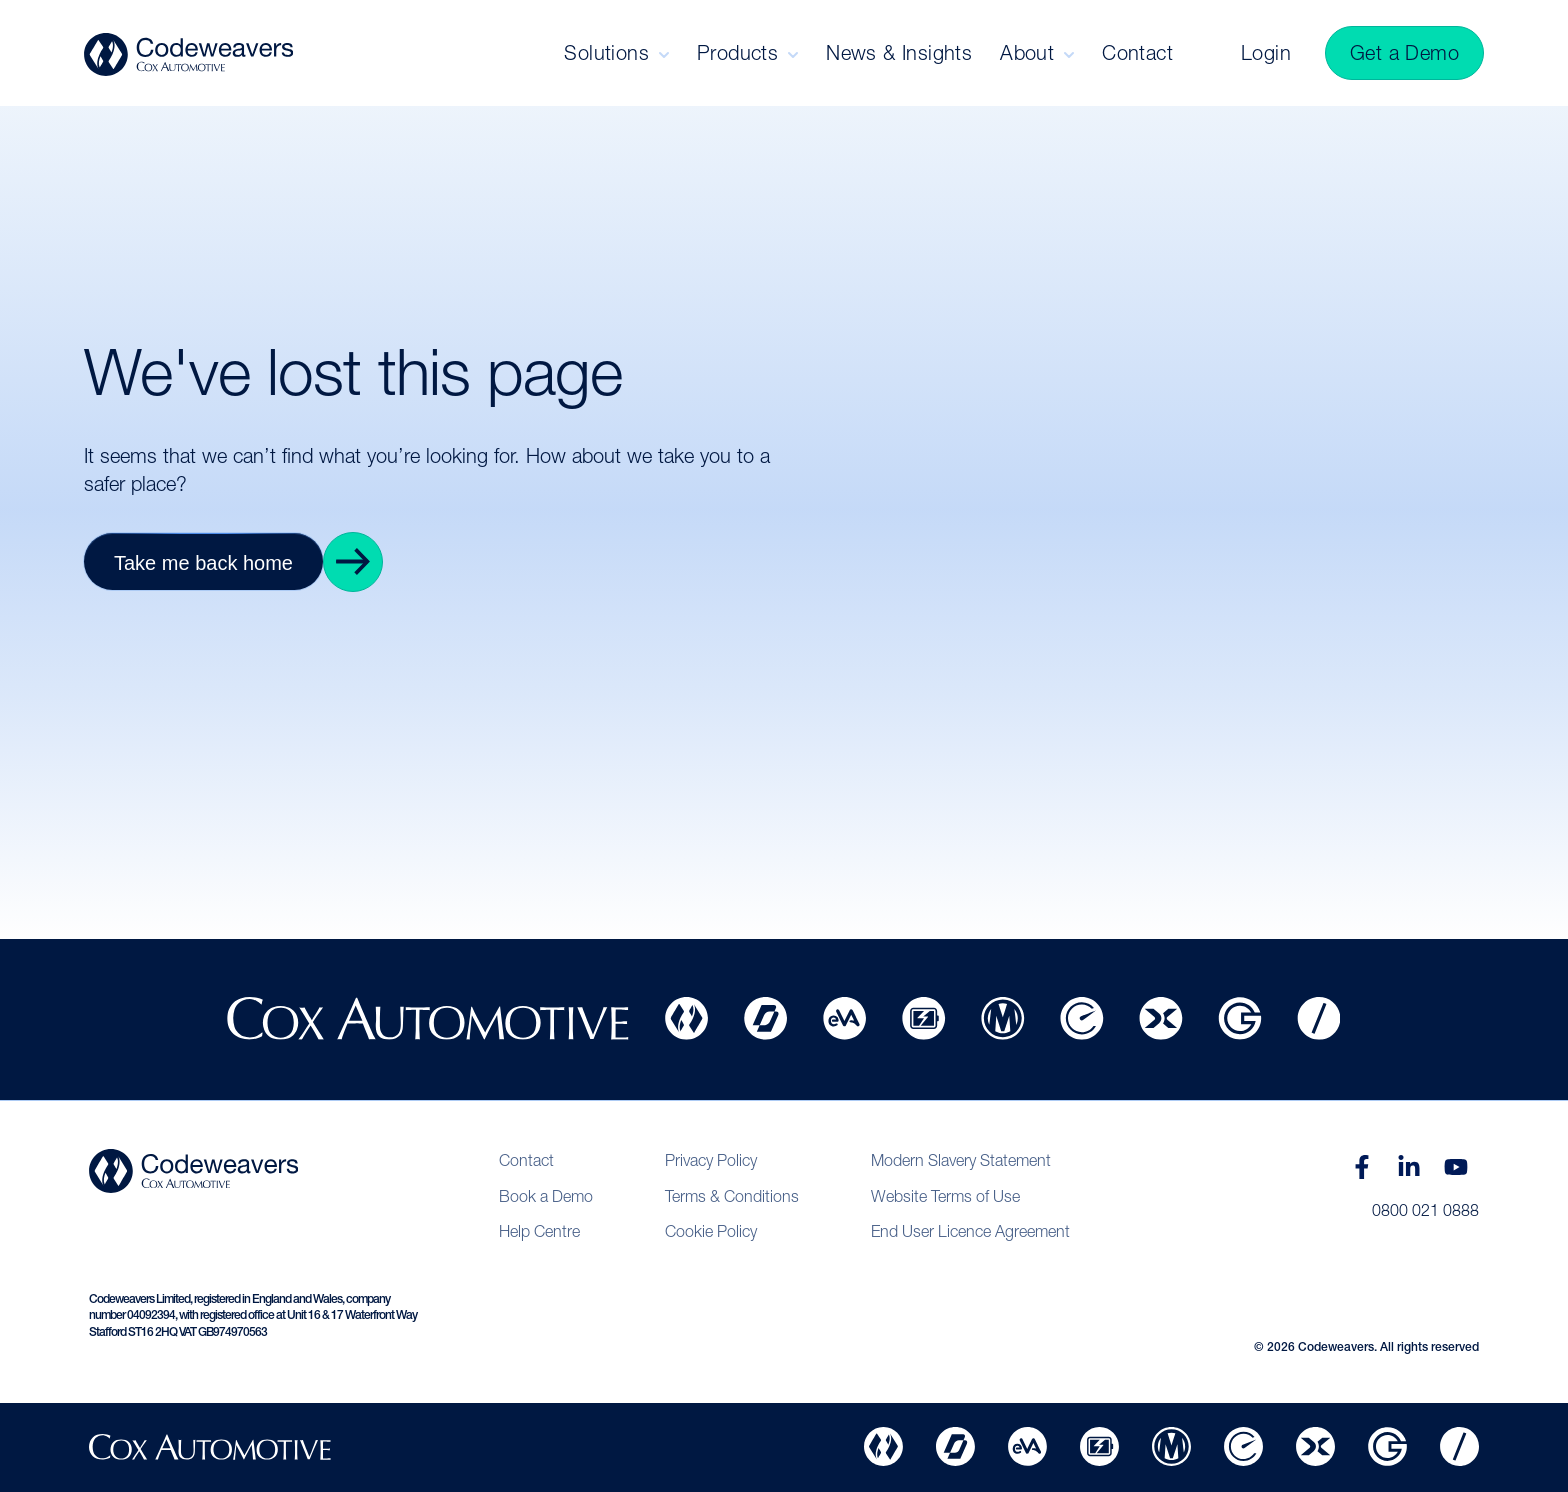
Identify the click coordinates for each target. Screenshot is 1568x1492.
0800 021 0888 (1425, 1210)
